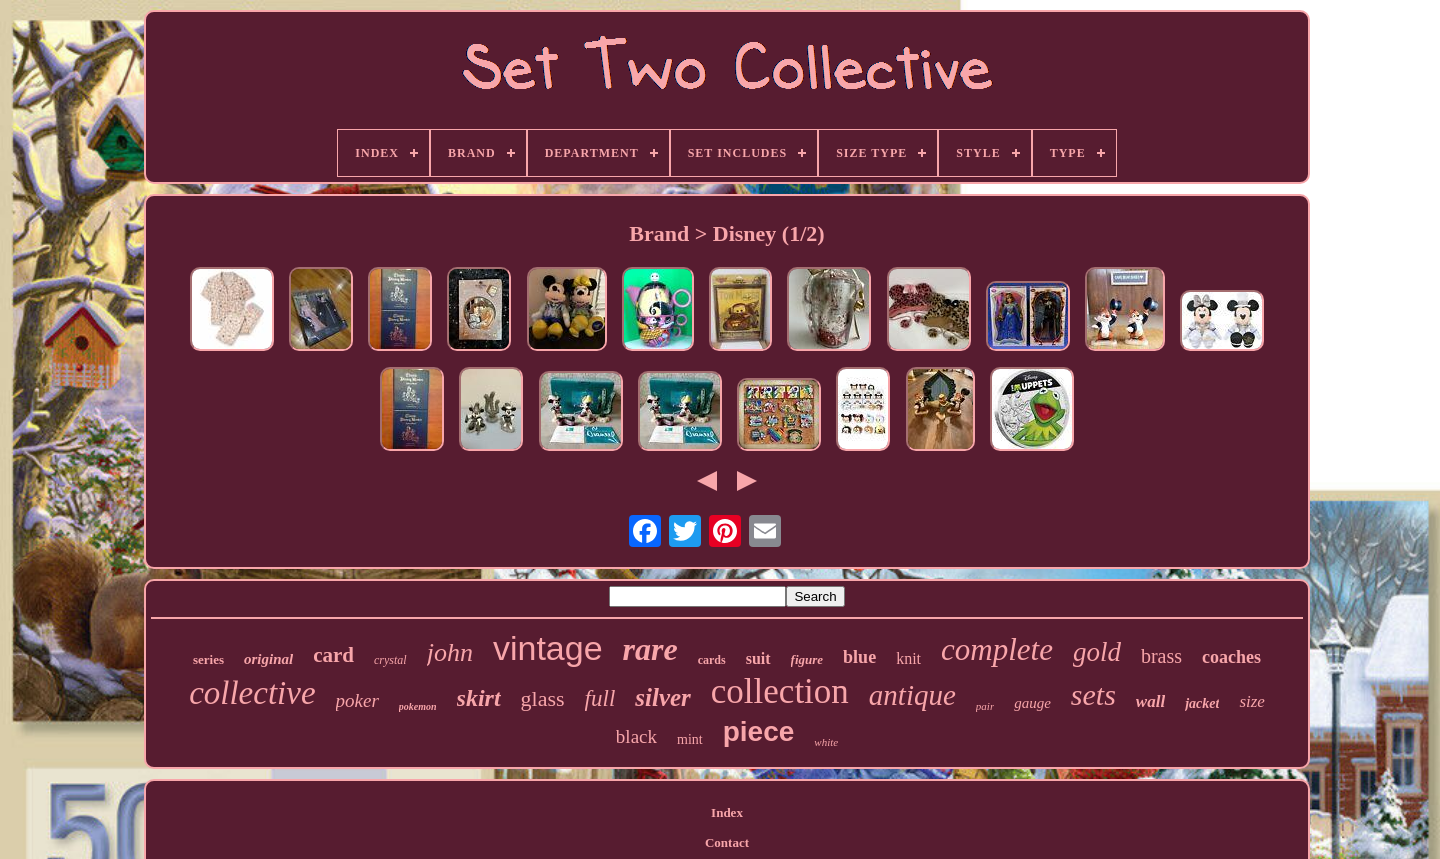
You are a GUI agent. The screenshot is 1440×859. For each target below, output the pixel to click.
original (268, 659)
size (1252, 701)
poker (357, 700)
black (636, 736)
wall (1150, 701)
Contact (727, 842)
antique (912, 695)
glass (543, 698)
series (208, 659)
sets (1093, 694)
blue (859, 657)
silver (663, 697)
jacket (1202, 703)
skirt (479, 698)
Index (727, 812)
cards (712, 660)
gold (1097, 652)
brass (1161, 656)
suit (758, 658)
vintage (548, 648)
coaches (1231, 657)
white (826, 742)
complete (997, 649)
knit (908, 658)
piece (759, 731)
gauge (1032, 703)
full (600, 698)
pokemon (418, 706)
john (450, 652)
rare (650, 649)
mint (690, 739)
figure (807, 659)
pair (985, 706)
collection (780, 691)
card (333, 655)
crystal (390, 660)
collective (252, 693)
